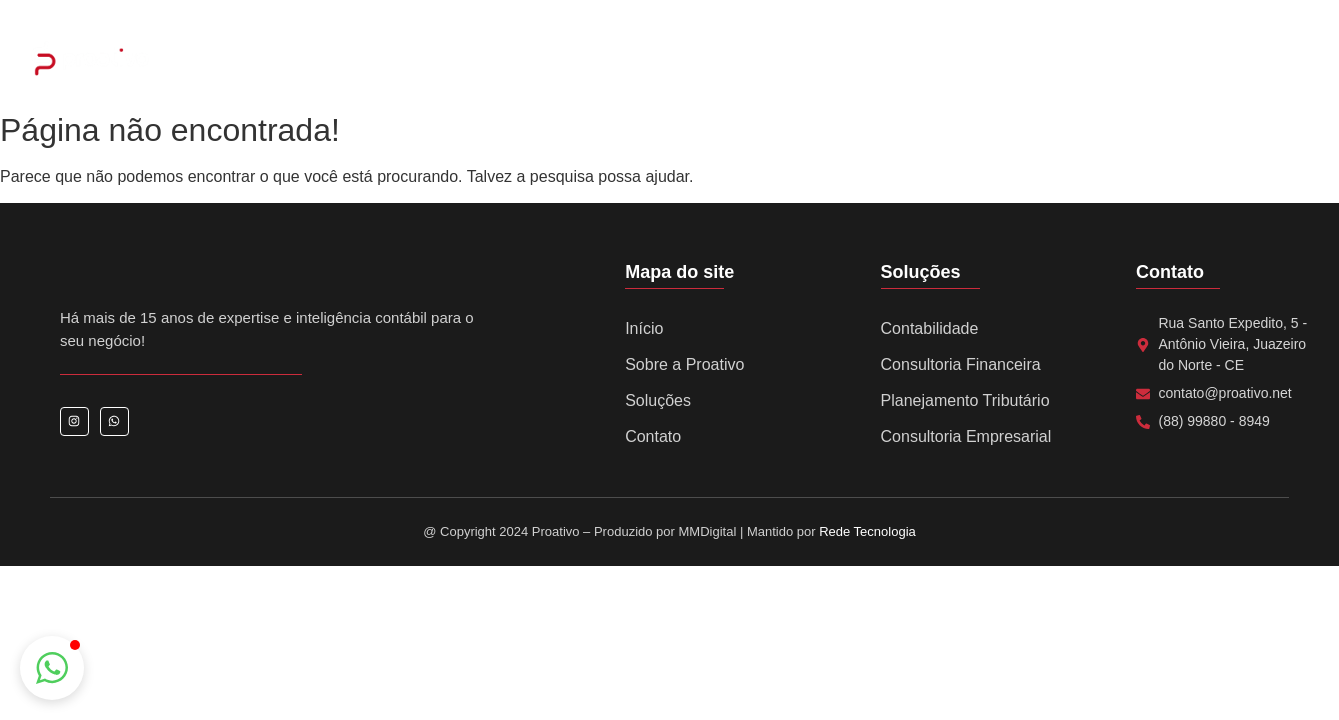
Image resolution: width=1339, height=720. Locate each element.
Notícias (884, 60)
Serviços (702, 60)
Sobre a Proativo (580, 60)
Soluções (658, 400)
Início (644, 328)
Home (467, 60)
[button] (52, 668)
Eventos (794, 60)
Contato (973, 60)
